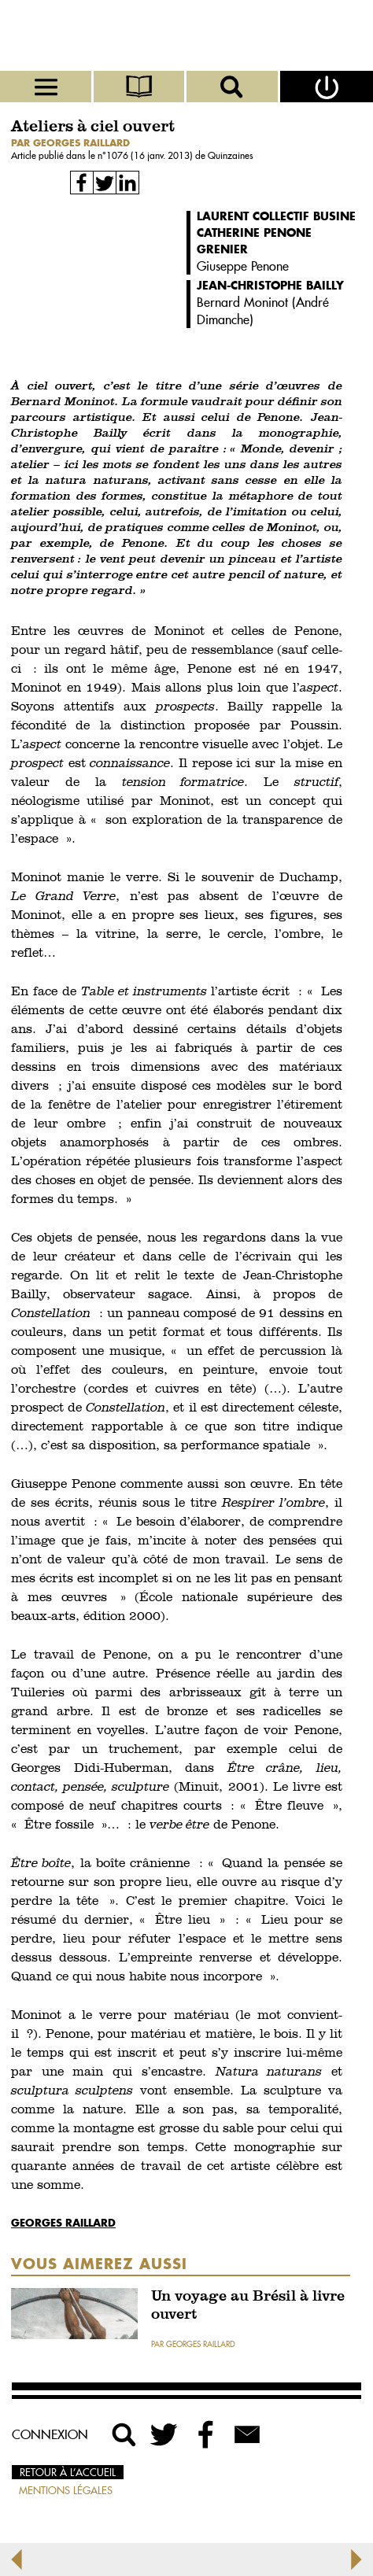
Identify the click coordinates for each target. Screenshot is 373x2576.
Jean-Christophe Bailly (270, 285)
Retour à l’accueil (68, 2472)
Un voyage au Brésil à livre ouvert (248, 2306)
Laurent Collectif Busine (276, 216)
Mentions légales (66, 2490)
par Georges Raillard (70, 143)
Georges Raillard (63, 2222)
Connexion (50, 2434)
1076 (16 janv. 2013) (150, 155)
